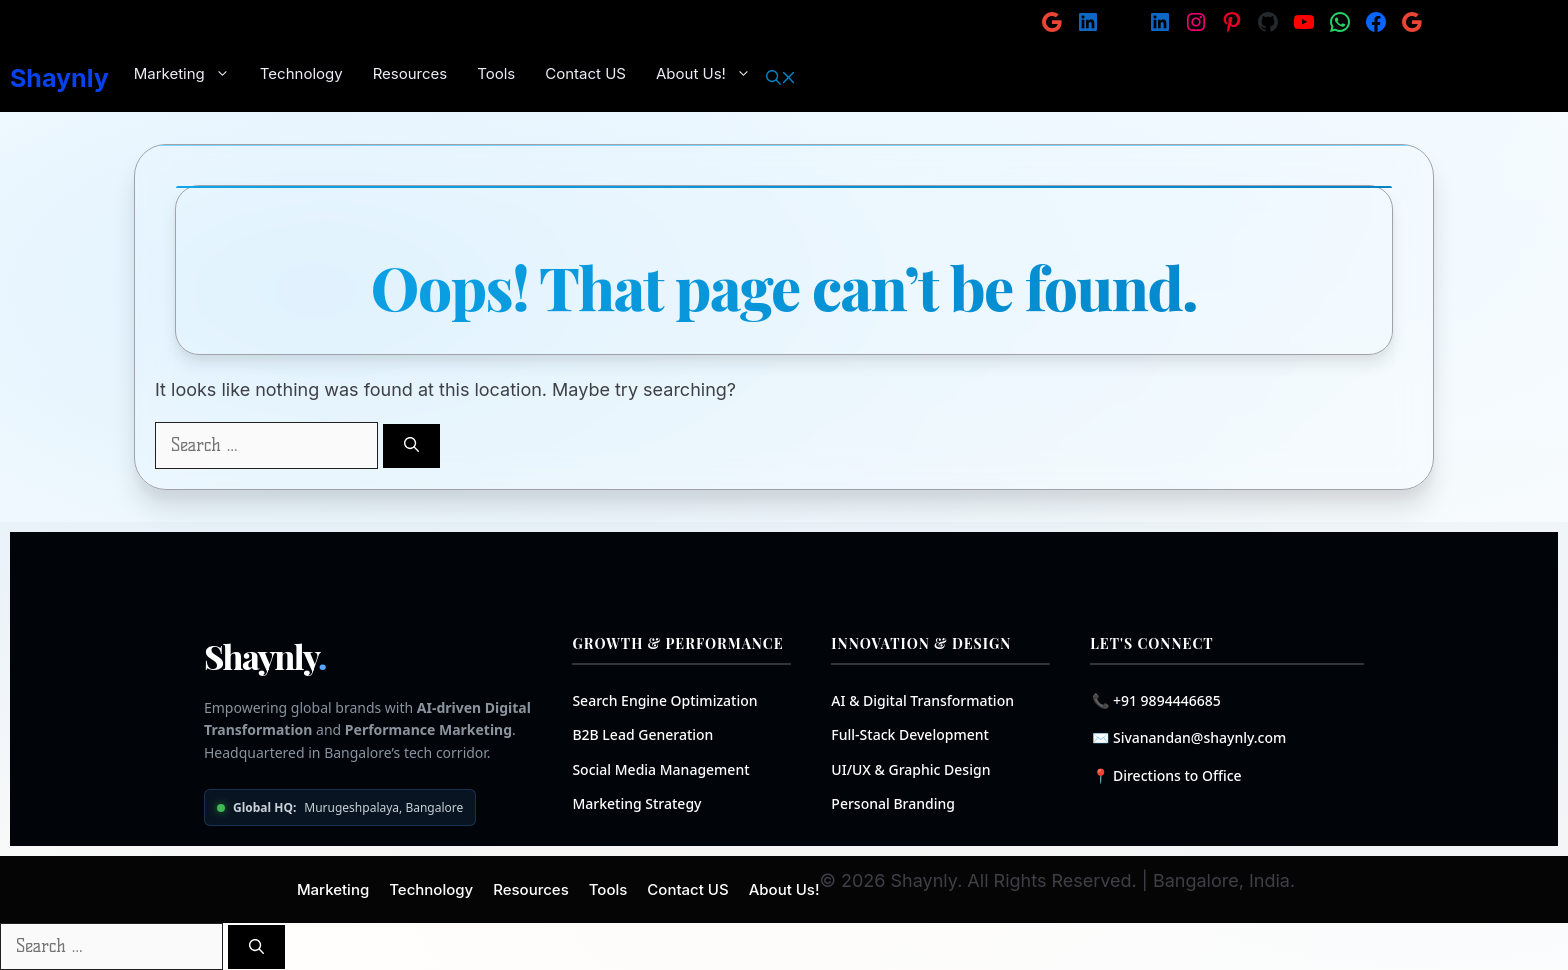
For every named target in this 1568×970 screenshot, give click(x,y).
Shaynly (59, 78)
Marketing (189, 74)
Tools (496, 73)
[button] (781, 78)
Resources (410, 73)
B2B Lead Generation (642, 734)
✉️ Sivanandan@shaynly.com (1189, 737)
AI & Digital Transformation (922, 700)
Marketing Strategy (636, 803)
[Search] (411, 446)
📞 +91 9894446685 (1156, 700)
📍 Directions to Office (1166, 775)
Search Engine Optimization (664, 700)
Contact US (585, 73)
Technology (301, 73)
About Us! (711, 74)
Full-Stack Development (910, 734)
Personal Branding (893, 803)
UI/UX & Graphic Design (910, 769)
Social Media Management (660, 769)
